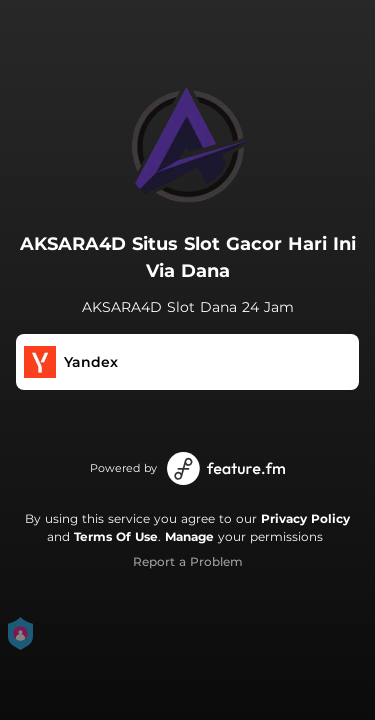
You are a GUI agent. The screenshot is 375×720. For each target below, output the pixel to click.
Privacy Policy (305, 518)
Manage (189, 536)
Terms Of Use (116, 536)
